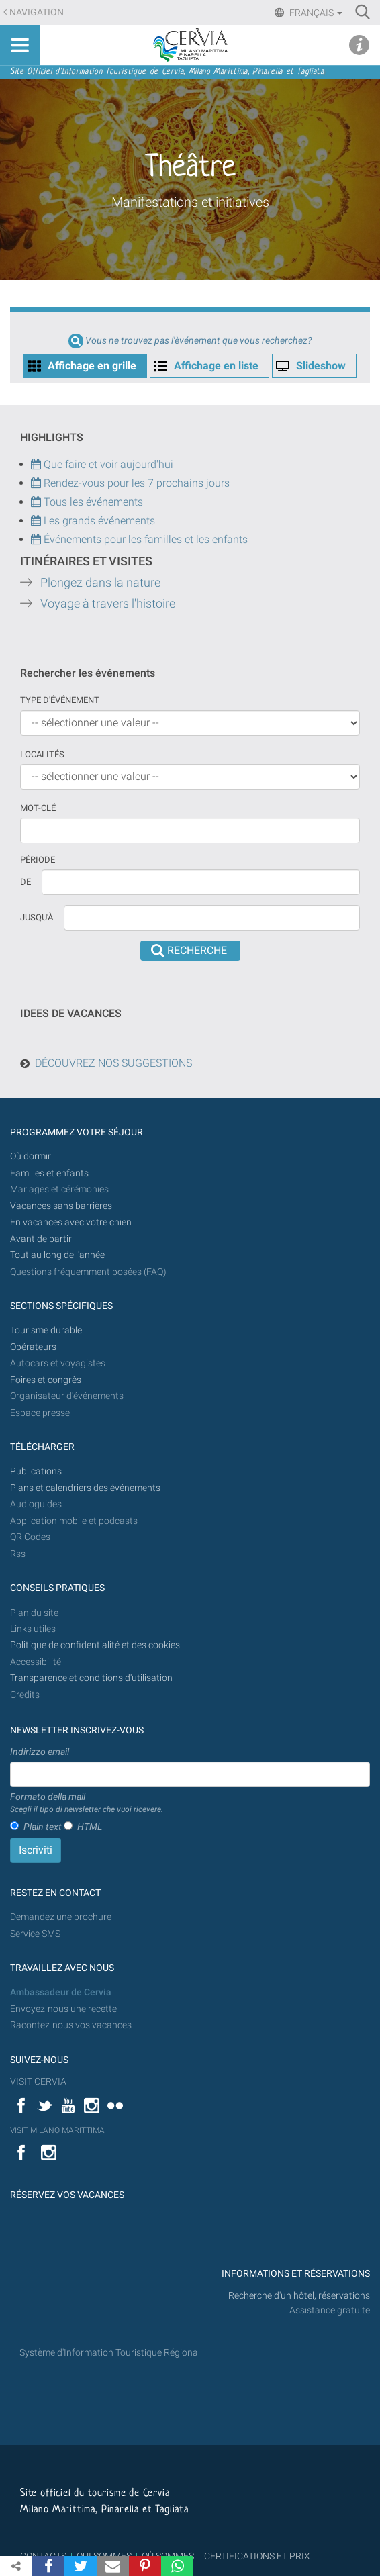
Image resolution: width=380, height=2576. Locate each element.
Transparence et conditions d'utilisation (91, 1678)
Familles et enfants (49, 1173)
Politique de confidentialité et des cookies (95, 1645)
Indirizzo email (39, 1751)
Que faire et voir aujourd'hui (102, 464)
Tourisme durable (46, 1330)
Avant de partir (41, 1239)
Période (37, 860)
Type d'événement (59, 700)
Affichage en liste (216, 365)
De (25, 882)
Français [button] (314, 12)
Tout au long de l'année (57, 1255)
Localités (42, 754)
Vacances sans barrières (61, 1206)
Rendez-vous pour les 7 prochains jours (137, 483)
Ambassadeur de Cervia (60, 1992)
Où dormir (30, 1156)
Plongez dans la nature (100, 582)
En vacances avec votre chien (72, 1222)
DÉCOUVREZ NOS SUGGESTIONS (113, 1063)
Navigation (36, 12)
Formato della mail (86, 1803)
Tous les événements (87, 501)
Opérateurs (33, 1347)
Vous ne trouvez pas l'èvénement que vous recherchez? (198, 340)
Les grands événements (98, 520)
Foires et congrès (45, 1380)
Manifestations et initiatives (190, 202)
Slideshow (321, 365)
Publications (36, 1471)
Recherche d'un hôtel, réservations (299, 2295)
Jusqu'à (36, 917)
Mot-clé (38, 808)
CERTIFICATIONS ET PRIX (257, 2555)
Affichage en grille (92, 365)
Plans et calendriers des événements (85, 1488)
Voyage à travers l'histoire (107, 603)
